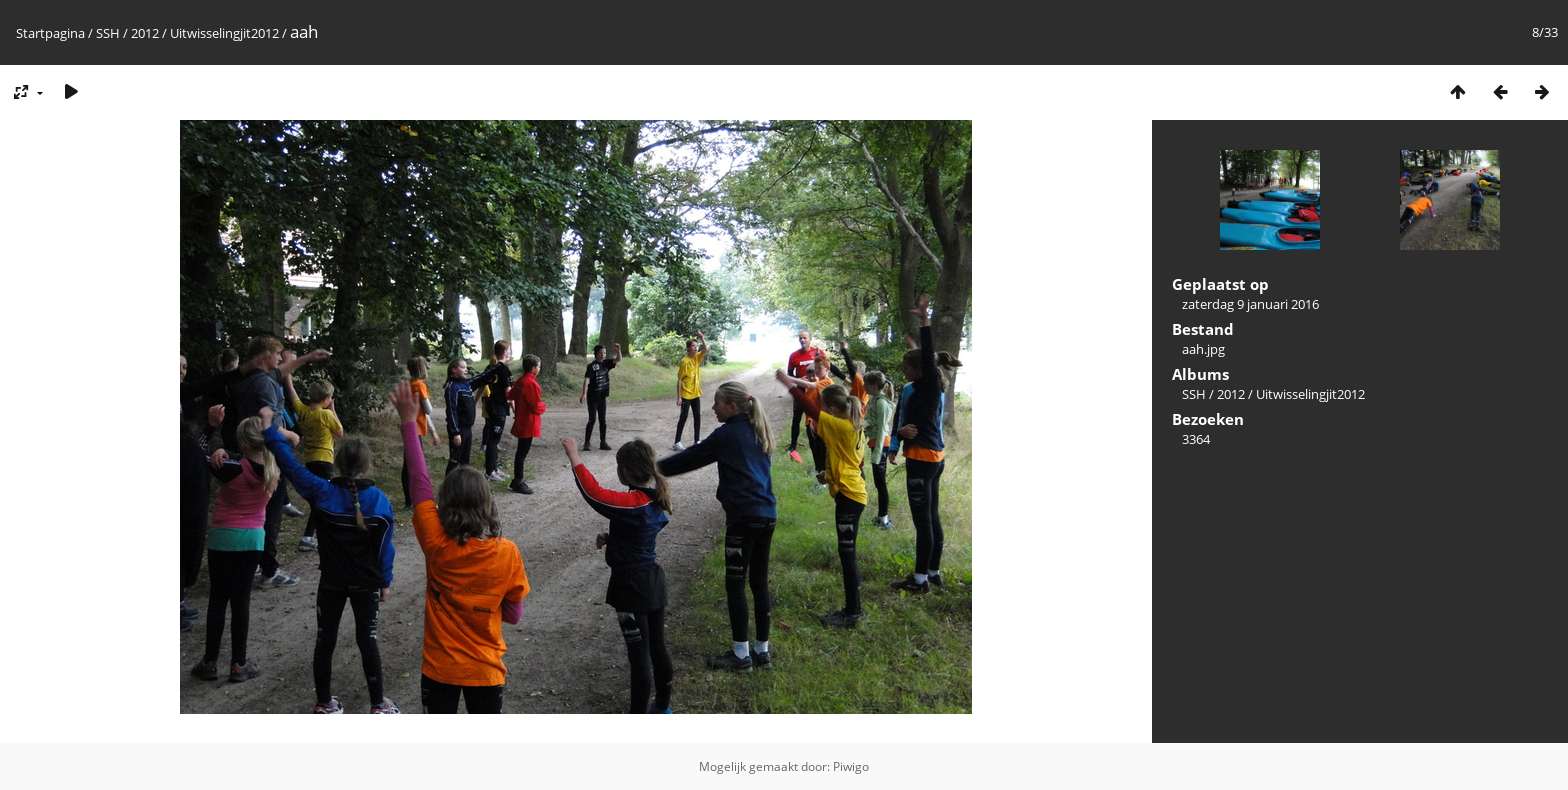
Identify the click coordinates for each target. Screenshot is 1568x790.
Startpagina (50, 33)
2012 (145, 33)
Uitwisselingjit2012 (224, 33)
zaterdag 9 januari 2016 (1250, 304)
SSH (108, 33)
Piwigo (851, 766)
